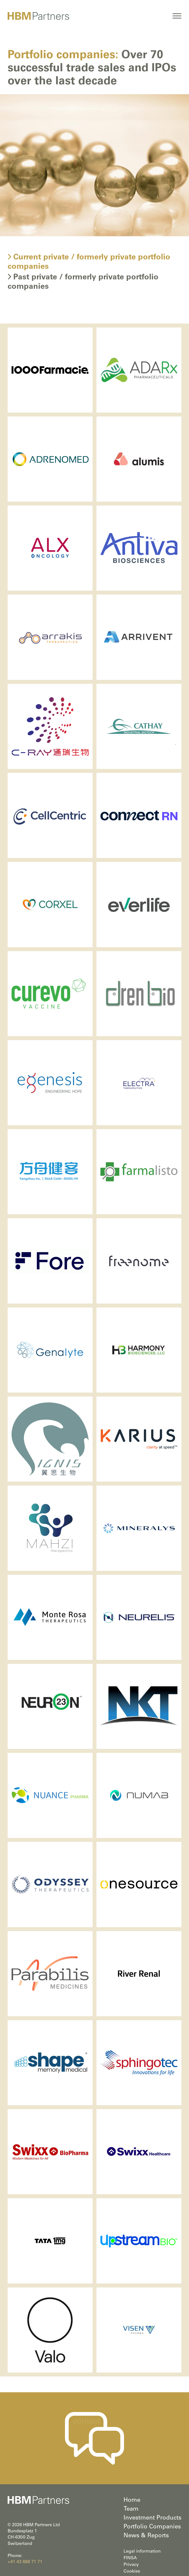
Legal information (142, 2551)
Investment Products (152, 2518)
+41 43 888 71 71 (25, 2562)
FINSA (130, 2558)
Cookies (132, 2571)
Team (131, 2509)
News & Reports (146, 2536)
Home (132, 2500)
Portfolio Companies (152, 2527)
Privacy (131, 2565)
